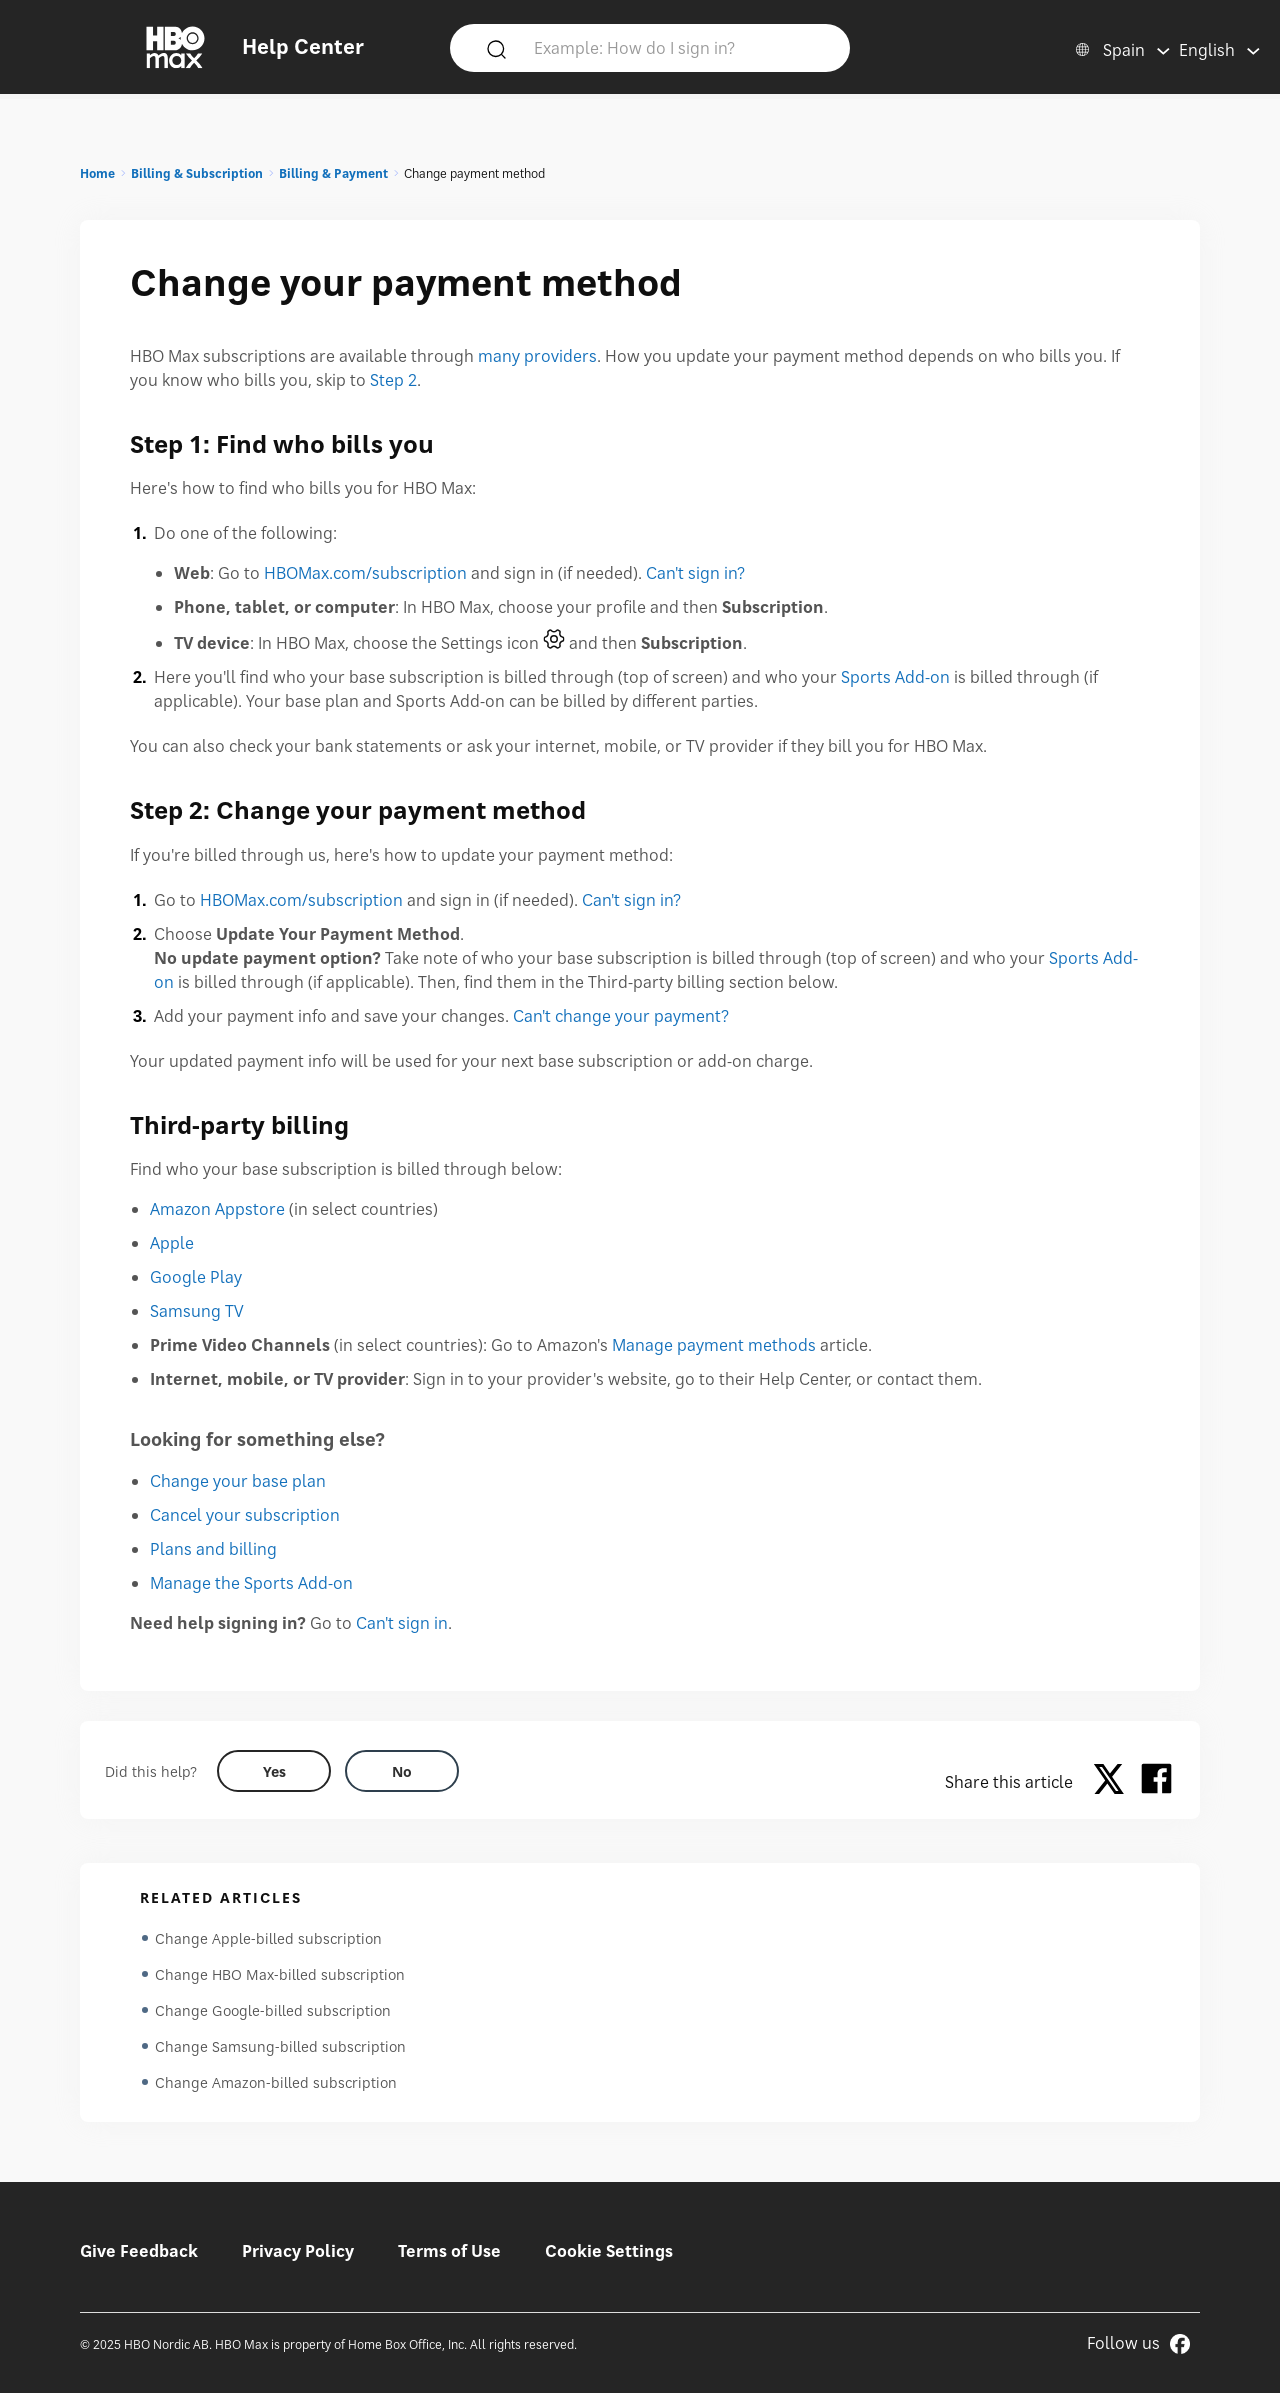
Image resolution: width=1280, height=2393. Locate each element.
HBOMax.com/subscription (365, 573)
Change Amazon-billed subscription (276, 2082)
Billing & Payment (333, 173)
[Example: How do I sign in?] (679, 47)
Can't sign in (402, 1623)
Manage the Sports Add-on (251, 1583)
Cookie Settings (609, 2251)
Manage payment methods (714, 1345)
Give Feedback (139, 2251)
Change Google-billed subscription (273, 2010)
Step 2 (393, 380)
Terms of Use (449, 2251)
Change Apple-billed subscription (268, 1938)
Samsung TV (197, 1311)
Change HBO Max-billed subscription (280, 1974)
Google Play (196, 1277)
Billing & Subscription (197, 173)
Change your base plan (238, 1481)
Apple (172, 1243)
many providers (537, 356)
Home (97, 173)
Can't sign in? (695, 573)
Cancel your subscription (245, 1515)
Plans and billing (213, 1549)
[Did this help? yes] (274, 1771)
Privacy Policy (298, 2251)
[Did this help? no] (402, 1771)
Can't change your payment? (621, 1016)
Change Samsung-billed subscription (280, 2046)
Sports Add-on (895, 677)
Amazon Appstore (217, 1209)
